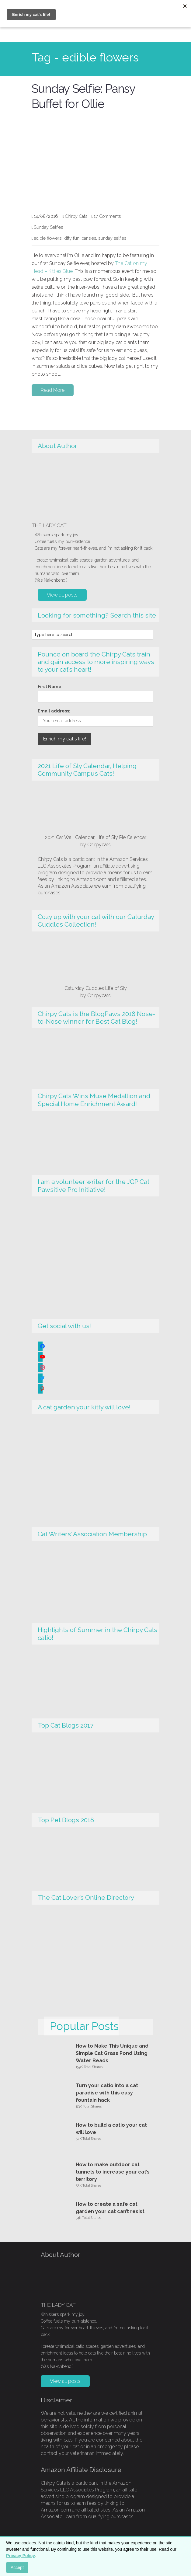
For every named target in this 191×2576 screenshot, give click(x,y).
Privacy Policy (20, 2555)
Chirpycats (99, 844)
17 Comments (107, 216)
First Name (49, 686)
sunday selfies (112, 238)
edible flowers (47, 238)
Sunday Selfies (48, 227)
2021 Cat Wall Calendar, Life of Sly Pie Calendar (95, 837)
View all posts (62, 594)
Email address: (54, 710)
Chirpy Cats (76, 216)
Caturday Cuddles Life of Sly (95, 988)
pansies (89, 238)
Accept (17, 2567)
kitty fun (71, 238)
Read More (52, 390)
